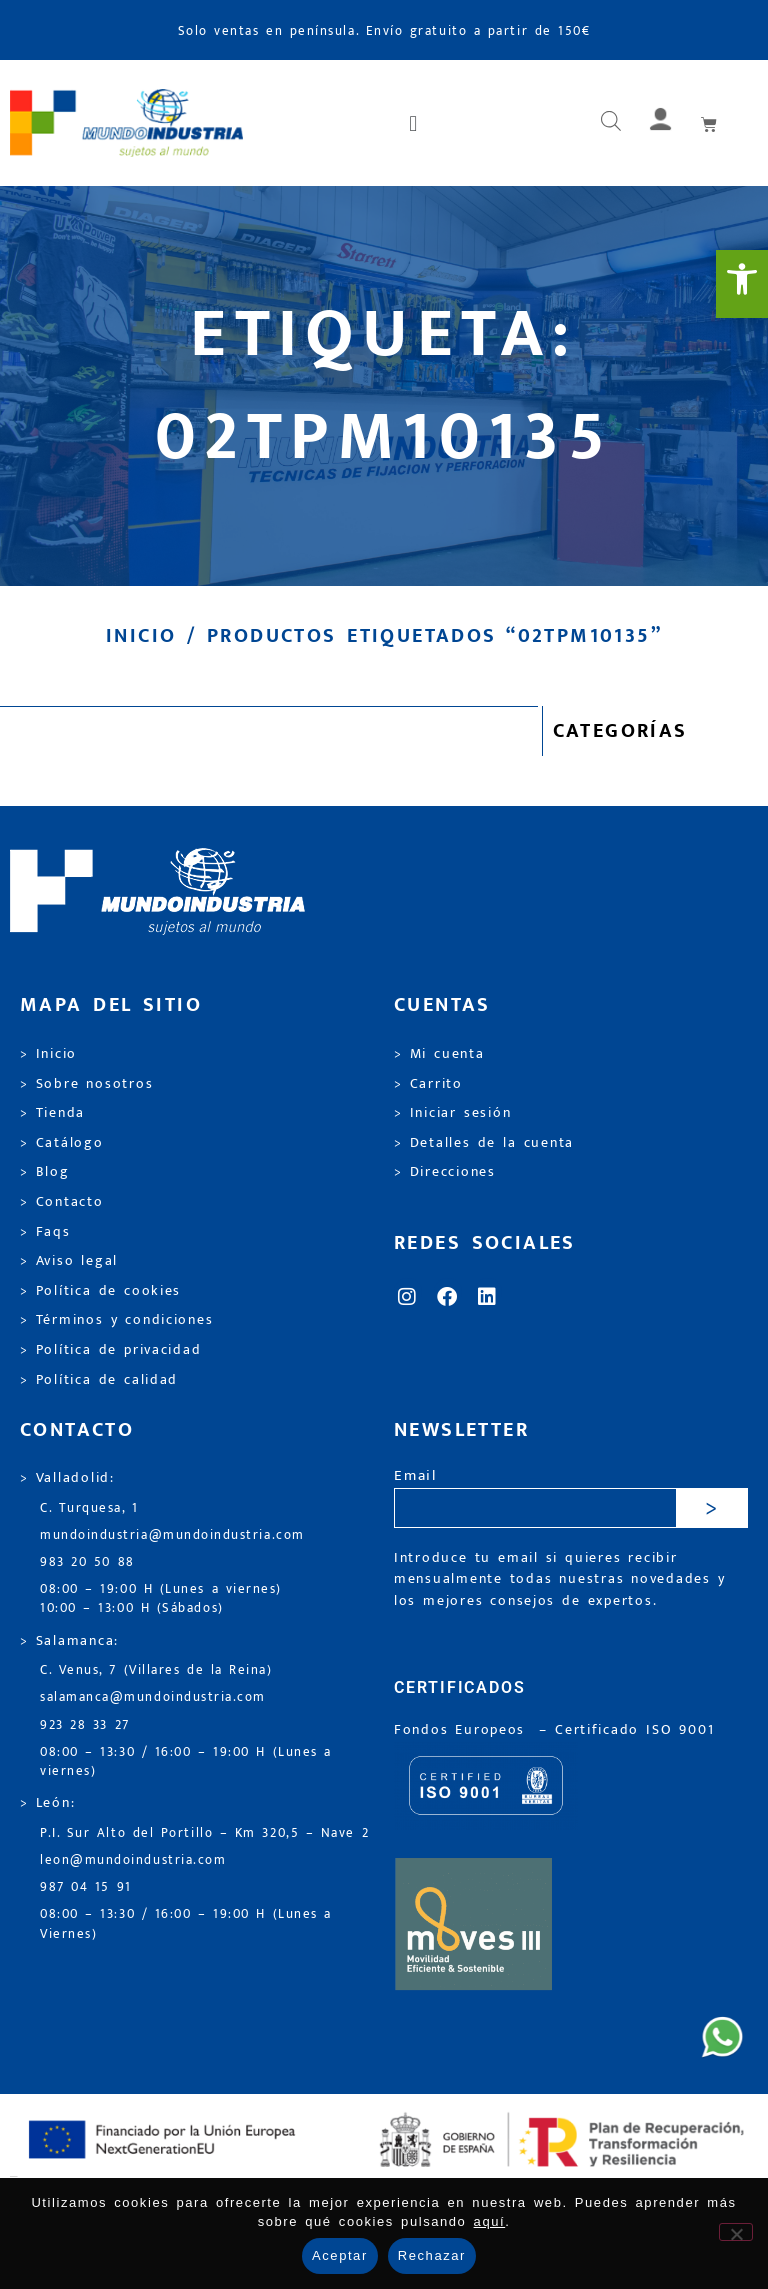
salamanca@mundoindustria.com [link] (153, 1697)
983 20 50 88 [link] (87, 1562)
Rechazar (432, 2255)
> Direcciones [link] (445, 1172)
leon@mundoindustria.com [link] (133, 1860)
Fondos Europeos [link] (463, 1730)
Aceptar (340, 2255)
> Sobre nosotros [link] (86, 1084)
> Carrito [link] (428, 1084)
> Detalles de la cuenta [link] (484, 1143)
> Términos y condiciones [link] (116, 1320)
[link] (742, 284)
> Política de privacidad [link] (110, 1350)
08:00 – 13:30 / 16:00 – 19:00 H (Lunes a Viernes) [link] (186, 1924)
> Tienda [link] (52, 1113)
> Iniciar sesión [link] (452, 1113)
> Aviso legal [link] (69, 1261)
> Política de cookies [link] (100, 1291)
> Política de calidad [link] (99, 1380)
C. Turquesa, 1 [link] (89, 1508)
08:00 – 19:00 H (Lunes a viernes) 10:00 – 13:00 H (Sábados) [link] (161, 1599)
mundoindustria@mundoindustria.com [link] (172, 1535)
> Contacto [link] (62, 1202)
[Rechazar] (736, 2232)
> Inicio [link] (48, 1054)
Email (415, 1476)
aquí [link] (490, 2221)
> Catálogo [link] (62, 1143)
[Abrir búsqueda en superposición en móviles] (611, 123)
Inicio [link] (141, 636)
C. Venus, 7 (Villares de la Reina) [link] (156, 1670)
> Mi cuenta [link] (439, 1054)
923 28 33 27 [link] (85, 1725)
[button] (415, 123)
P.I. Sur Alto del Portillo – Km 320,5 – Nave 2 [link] (204, 1833)
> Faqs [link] (45, 1232)
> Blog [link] (45, 1172)
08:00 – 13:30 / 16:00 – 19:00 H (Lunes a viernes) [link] (186, 1762)
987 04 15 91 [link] (86, 1887)
